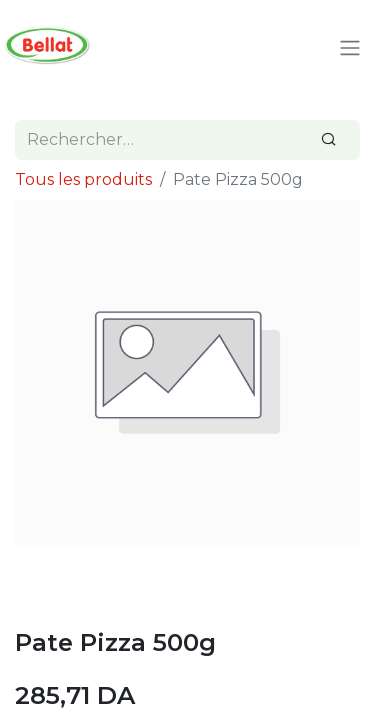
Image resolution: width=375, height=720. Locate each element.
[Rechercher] (329, 140)
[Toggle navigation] (350, 48)
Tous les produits (83, 179)
